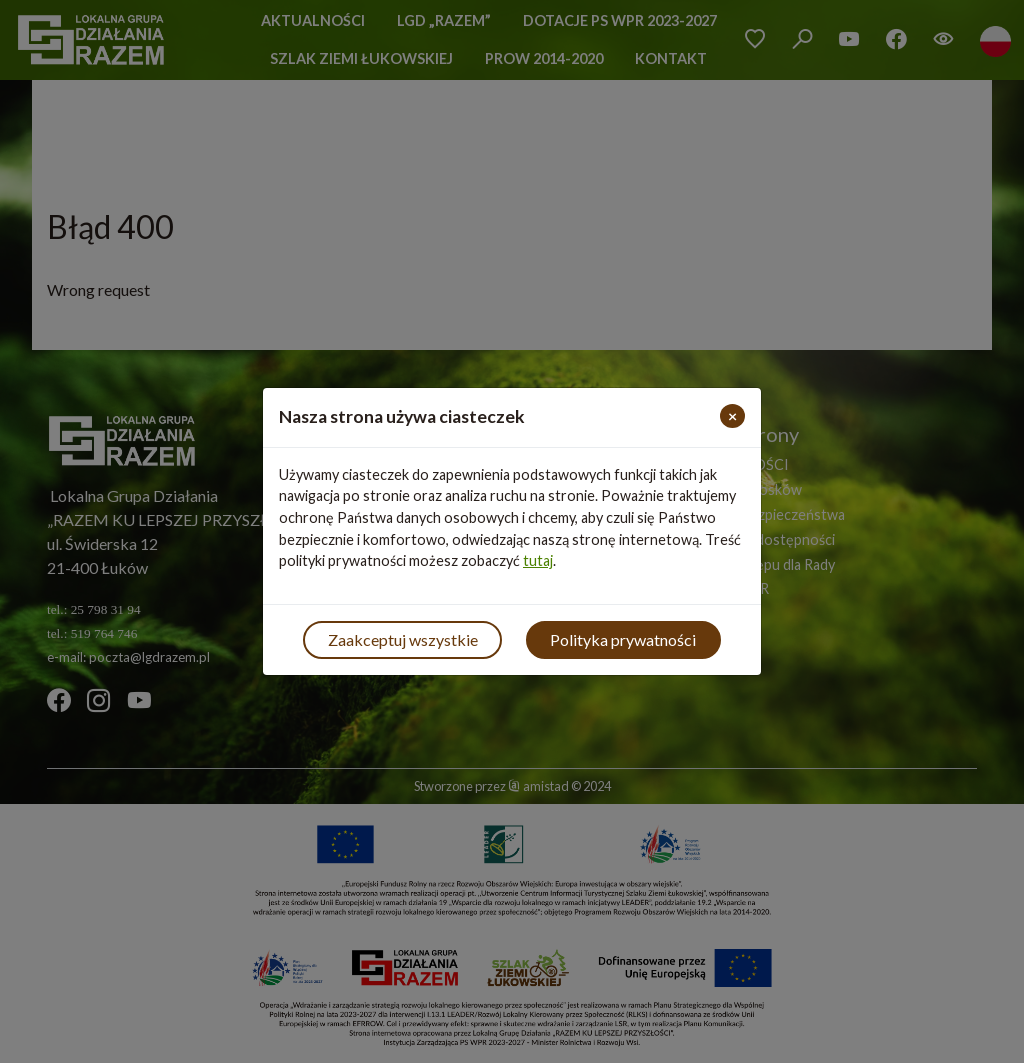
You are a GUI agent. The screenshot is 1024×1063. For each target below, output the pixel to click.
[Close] (732, 416)
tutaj (538, 560)
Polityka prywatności (623, 639)
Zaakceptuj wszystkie (403, 639)
